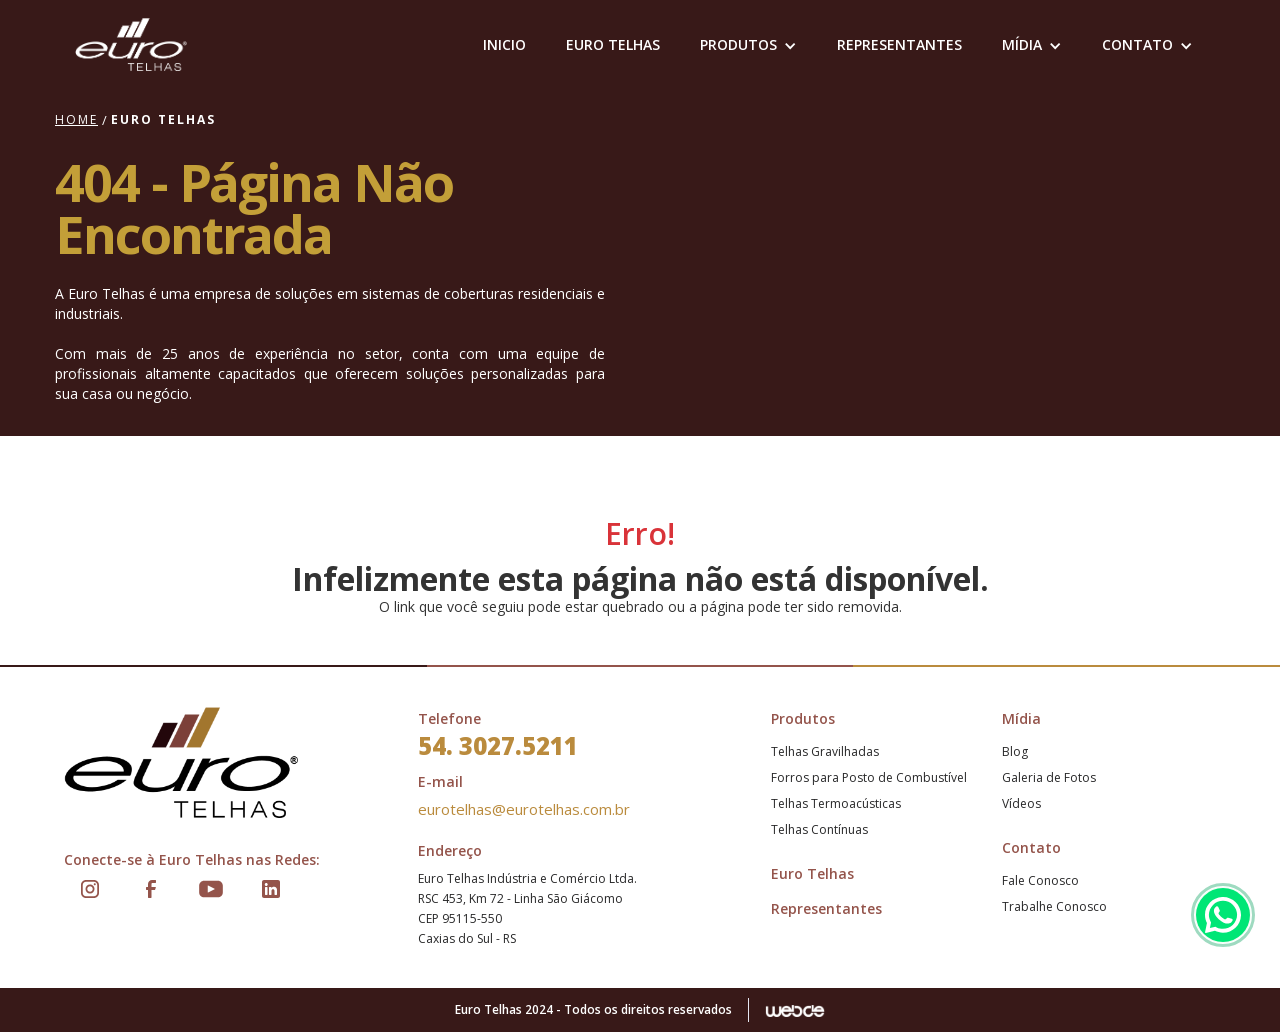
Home (76, 119)
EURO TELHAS (613, 44)
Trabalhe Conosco (1054, 906)
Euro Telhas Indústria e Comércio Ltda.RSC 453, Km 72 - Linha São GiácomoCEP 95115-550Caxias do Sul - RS (527, 908)
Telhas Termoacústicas (836, 803)
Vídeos (1021, 803)
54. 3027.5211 (498, 745)
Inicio (504, 44)
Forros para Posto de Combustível (869, 777)
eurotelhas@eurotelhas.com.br (524, 809)
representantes (899, 44)
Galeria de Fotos (1049, 777)
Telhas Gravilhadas (825, 751)
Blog (1015, 751)
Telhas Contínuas (819, 829)
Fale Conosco (1040, 880)
